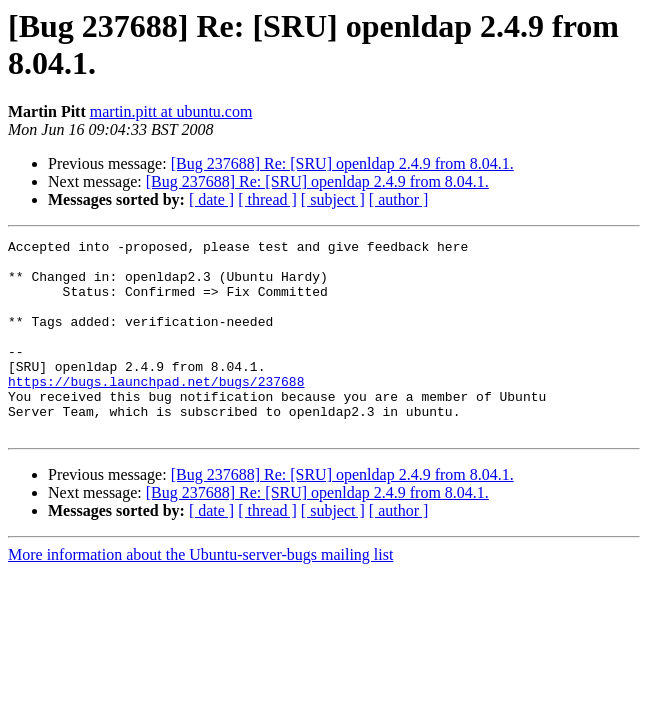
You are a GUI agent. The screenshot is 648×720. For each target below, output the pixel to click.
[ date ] (211, 199)
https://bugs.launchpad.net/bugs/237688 (156, 411)
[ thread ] (267, 199)
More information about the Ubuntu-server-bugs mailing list (200, 593)
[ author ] (399, 199)
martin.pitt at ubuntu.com (171, 111)
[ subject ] (333, 199)
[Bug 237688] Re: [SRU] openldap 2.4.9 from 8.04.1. (342, 163)
